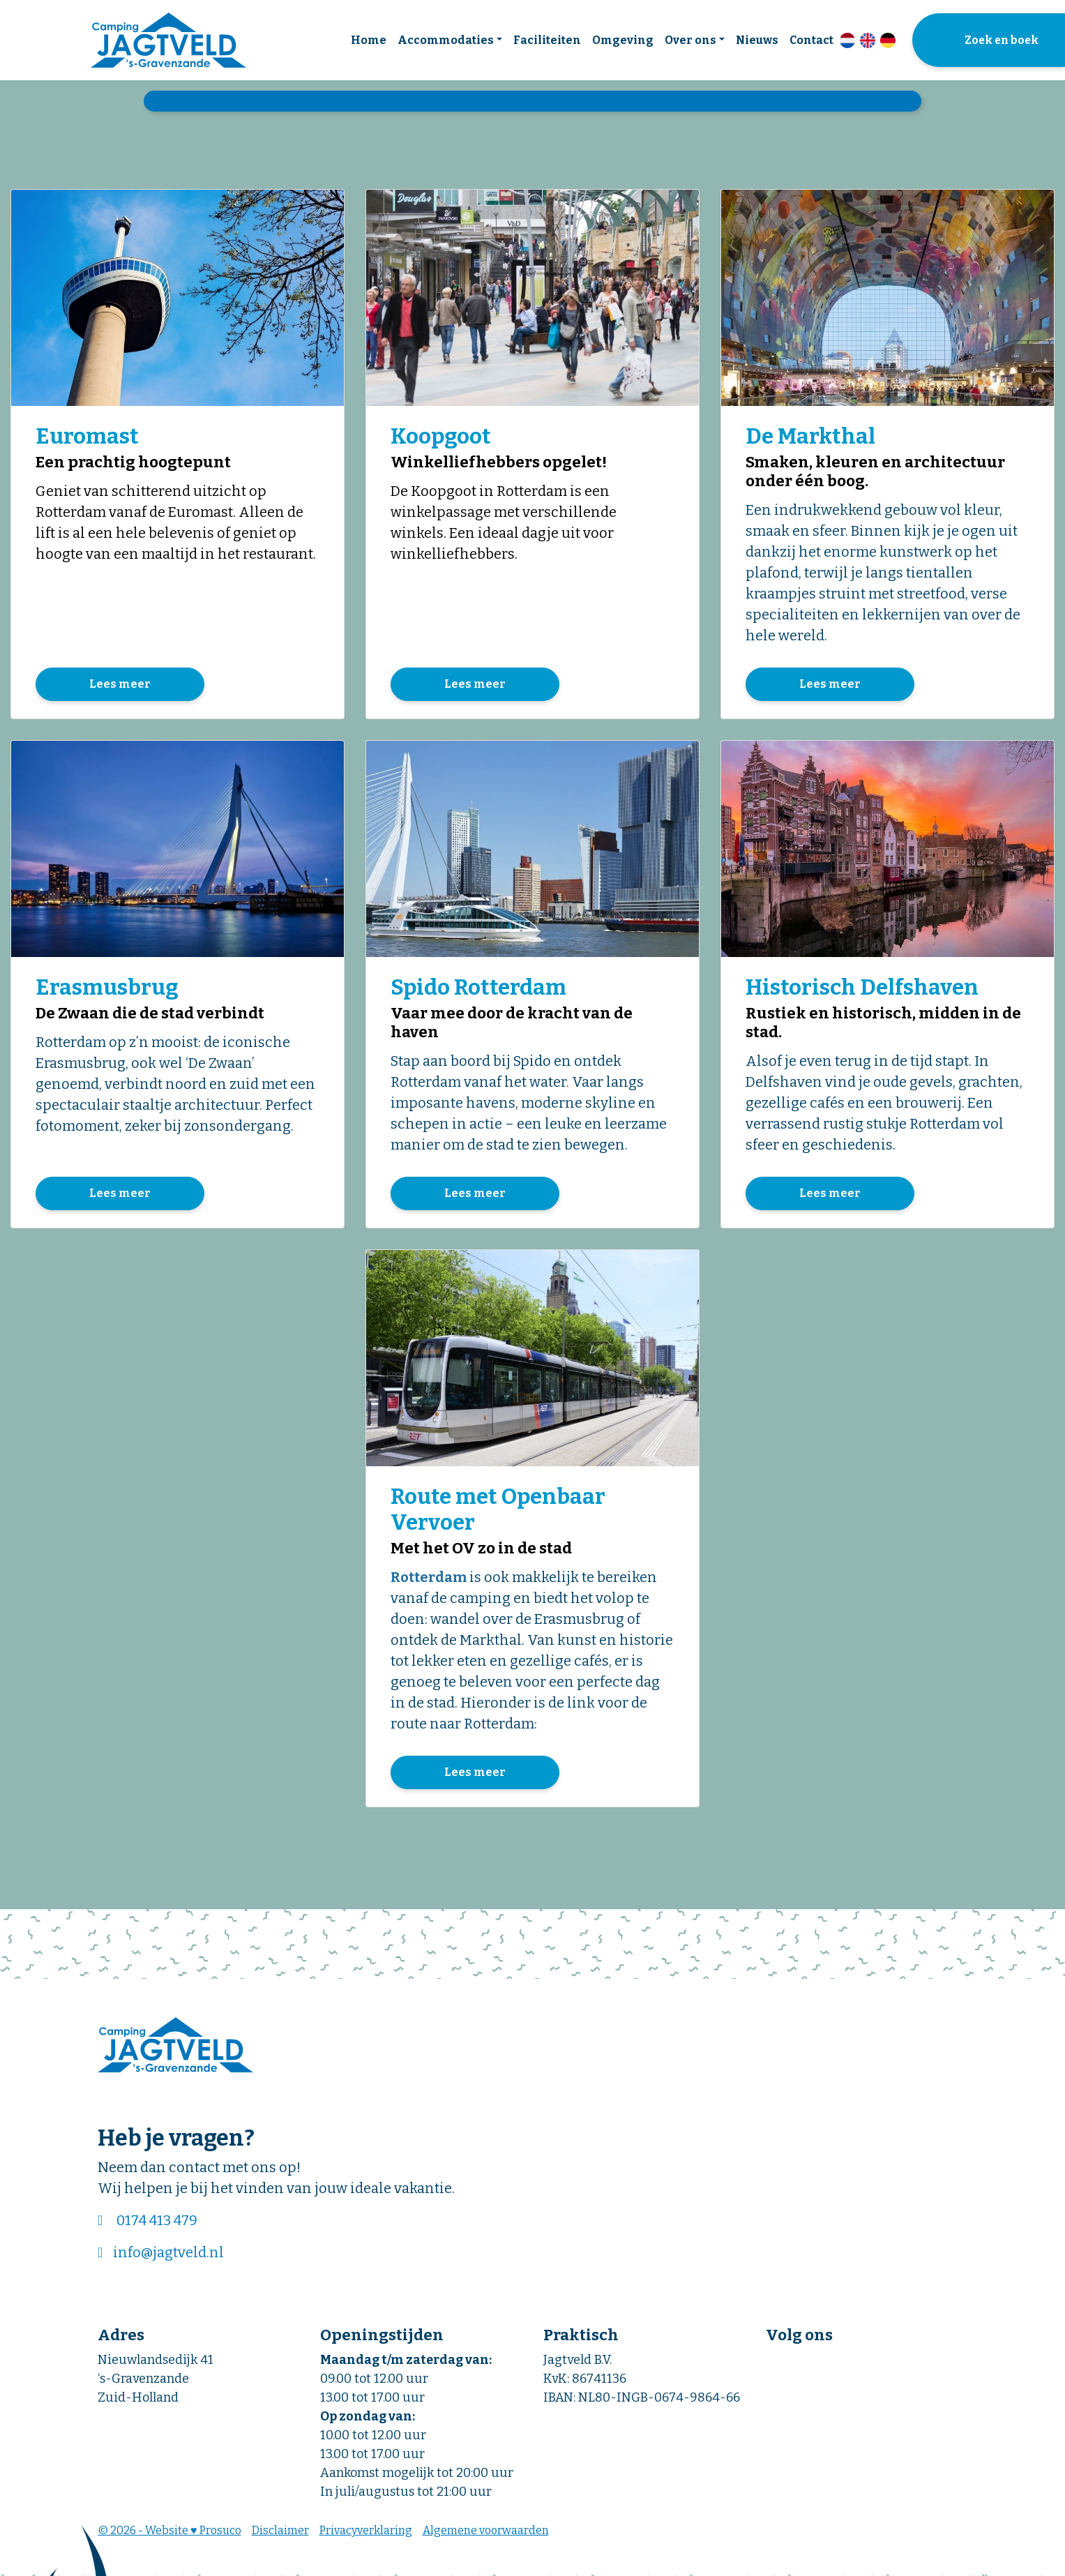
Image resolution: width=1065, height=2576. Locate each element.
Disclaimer (280, 2533)
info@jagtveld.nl (168, 2255)
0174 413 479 (156, 2223)
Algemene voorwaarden (486, 2533)
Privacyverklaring (365, 2533)
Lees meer (120, 684)
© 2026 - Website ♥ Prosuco (169, 2533)
